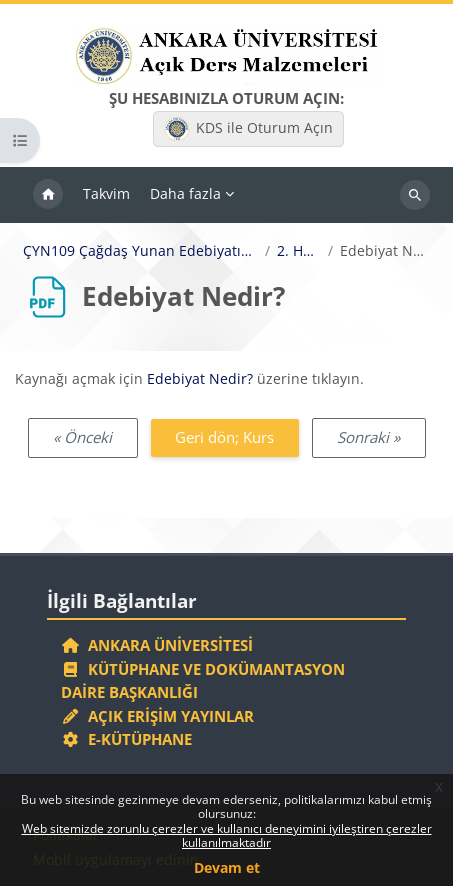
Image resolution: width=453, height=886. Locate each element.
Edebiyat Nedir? (200, 378)
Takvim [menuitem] (106, 193)
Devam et (227, 867)
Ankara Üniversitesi (157, 645)
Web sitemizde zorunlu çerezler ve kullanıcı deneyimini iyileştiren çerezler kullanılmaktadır (227, 835)
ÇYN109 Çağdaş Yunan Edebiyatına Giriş (140, 251)
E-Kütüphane (126, 739)
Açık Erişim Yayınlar (159, 716)
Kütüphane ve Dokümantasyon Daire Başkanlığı (203, 681)
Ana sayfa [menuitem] (48, 195)
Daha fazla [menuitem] (185, 193)
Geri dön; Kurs (224, 437)
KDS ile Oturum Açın (249, 129)
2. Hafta (299, 251)
